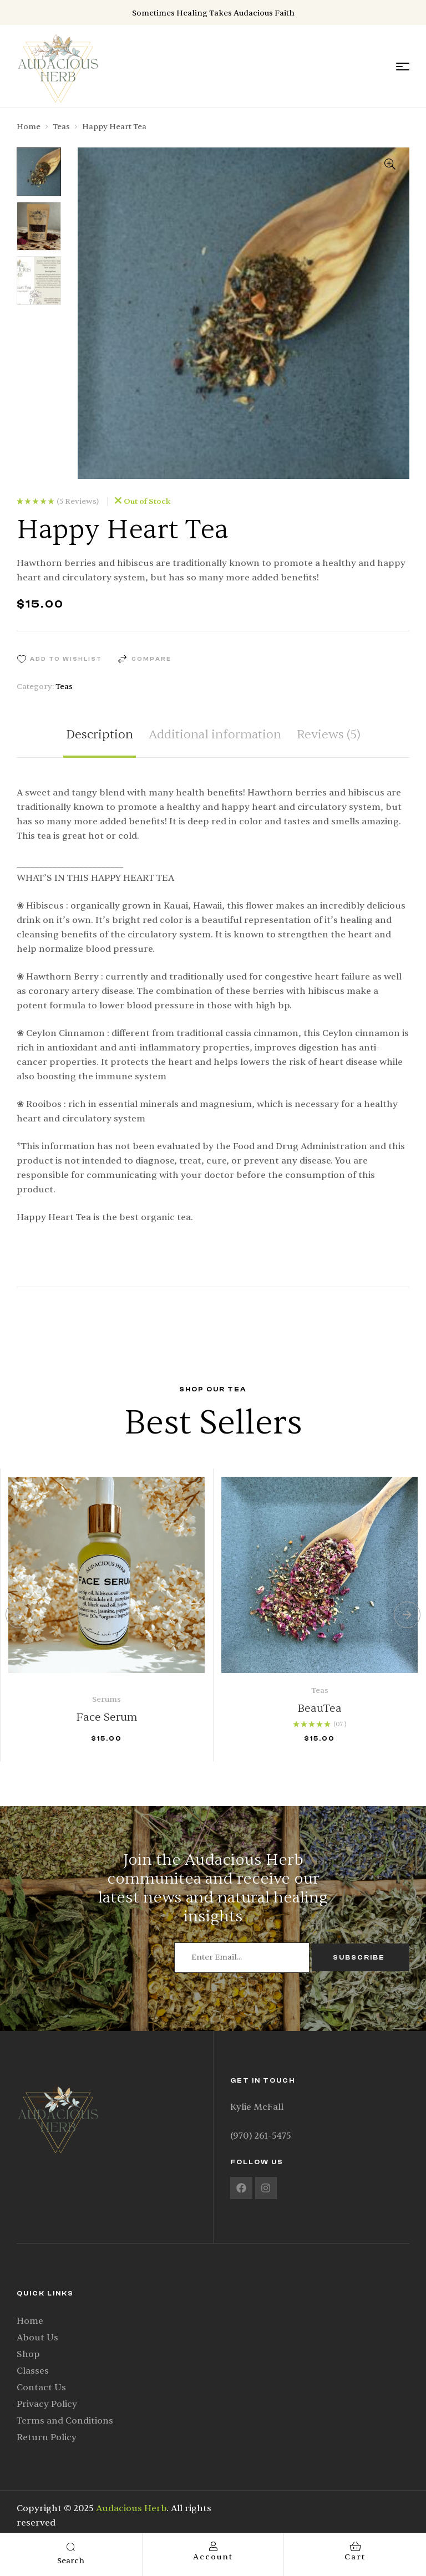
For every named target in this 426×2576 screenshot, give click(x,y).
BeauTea (319, 1708)
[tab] (99, 742)
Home (28, 126)
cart (355, 2557)
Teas (61, 126)
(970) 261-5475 (260, 2135)
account (213, 2557)
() (78, 502)
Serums (106, 1699)
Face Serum (107, 1717)
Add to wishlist (66, 659)
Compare (151, 659)
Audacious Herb (131, 2508)
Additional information (215, 735)
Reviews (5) (329, 735)
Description (99, 735)
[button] (390, 164)
